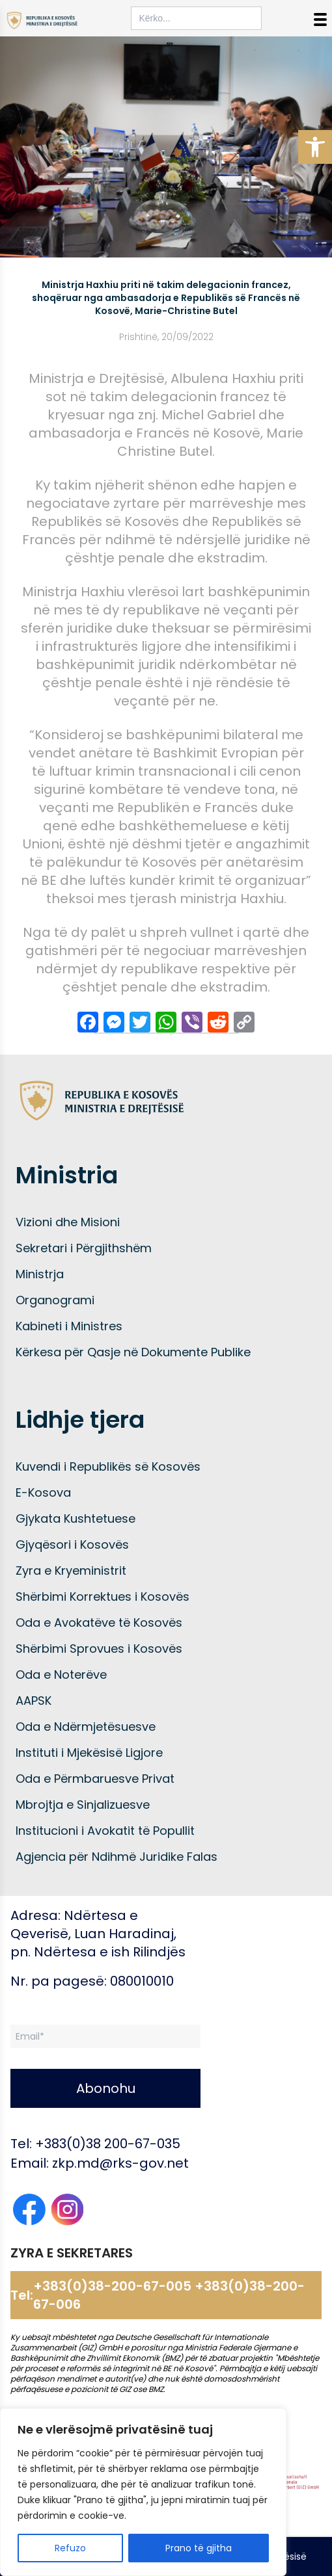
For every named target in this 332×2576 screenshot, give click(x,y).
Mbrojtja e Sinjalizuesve (83, 1804)
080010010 (142, 1981)
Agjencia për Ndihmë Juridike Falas (116, 1856)
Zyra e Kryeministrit (71, 1570)
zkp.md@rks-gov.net (120, 2163)
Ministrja (40, 1274)
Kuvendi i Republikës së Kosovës (108, 1466)
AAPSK (33, 1700)
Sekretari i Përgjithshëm (84, 1248)
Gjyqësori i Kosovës (72, 1544)
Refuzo (70, 2548)
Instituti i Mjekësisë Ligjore (89, 1752)
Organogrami (55, 1300)
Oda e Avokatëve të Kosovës (99, 1622)
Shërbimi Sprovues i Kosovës (99, 1648)
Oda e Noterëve (61, 1674)
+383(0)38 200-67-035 (107, 2144)
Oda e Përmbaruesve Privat (95, 1778)
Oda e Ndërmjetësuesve (86, 1726)
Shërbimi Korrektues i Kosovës (102, 1596)
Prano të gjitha (198, 2548)
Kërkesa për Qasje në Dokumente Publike (133, 1352)
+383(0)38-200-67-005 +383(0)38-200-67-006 (169, 2295)
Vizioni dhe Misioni (68, 1222)
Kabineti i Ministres (69, 1326)
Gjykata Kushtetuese (75, 1518)
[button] (315, 147)
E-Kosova (43, 1492)
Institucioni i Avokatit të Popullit (105, 1830)
